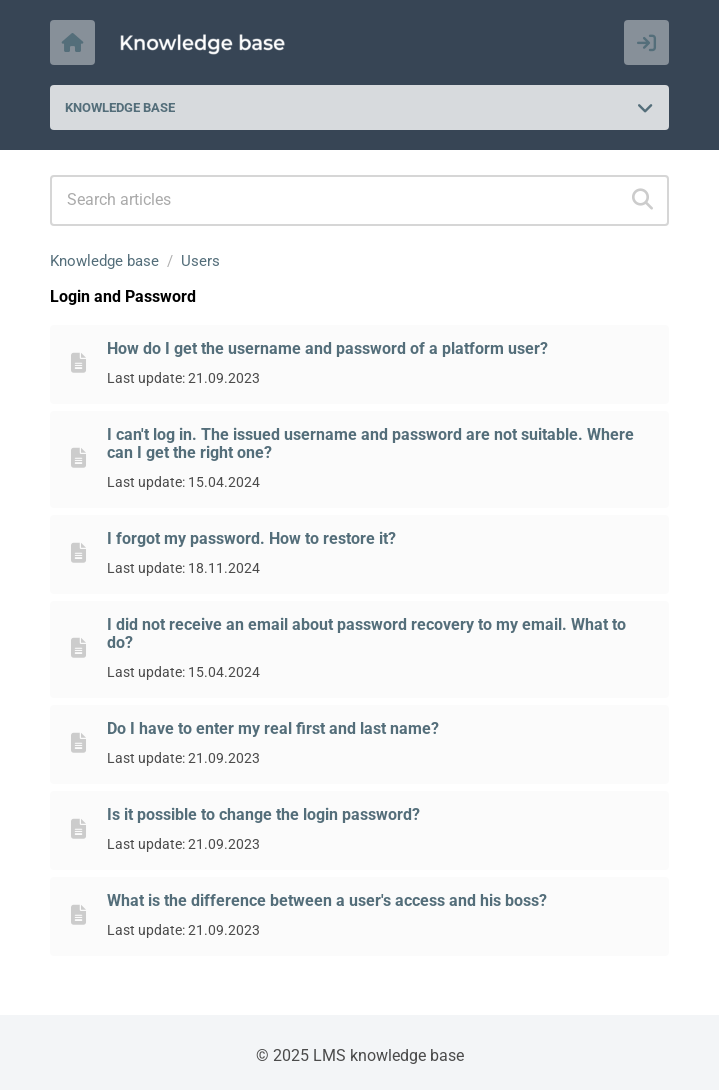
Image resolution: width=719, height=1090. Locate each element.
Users (200, 261)
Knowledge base (104, 261)
